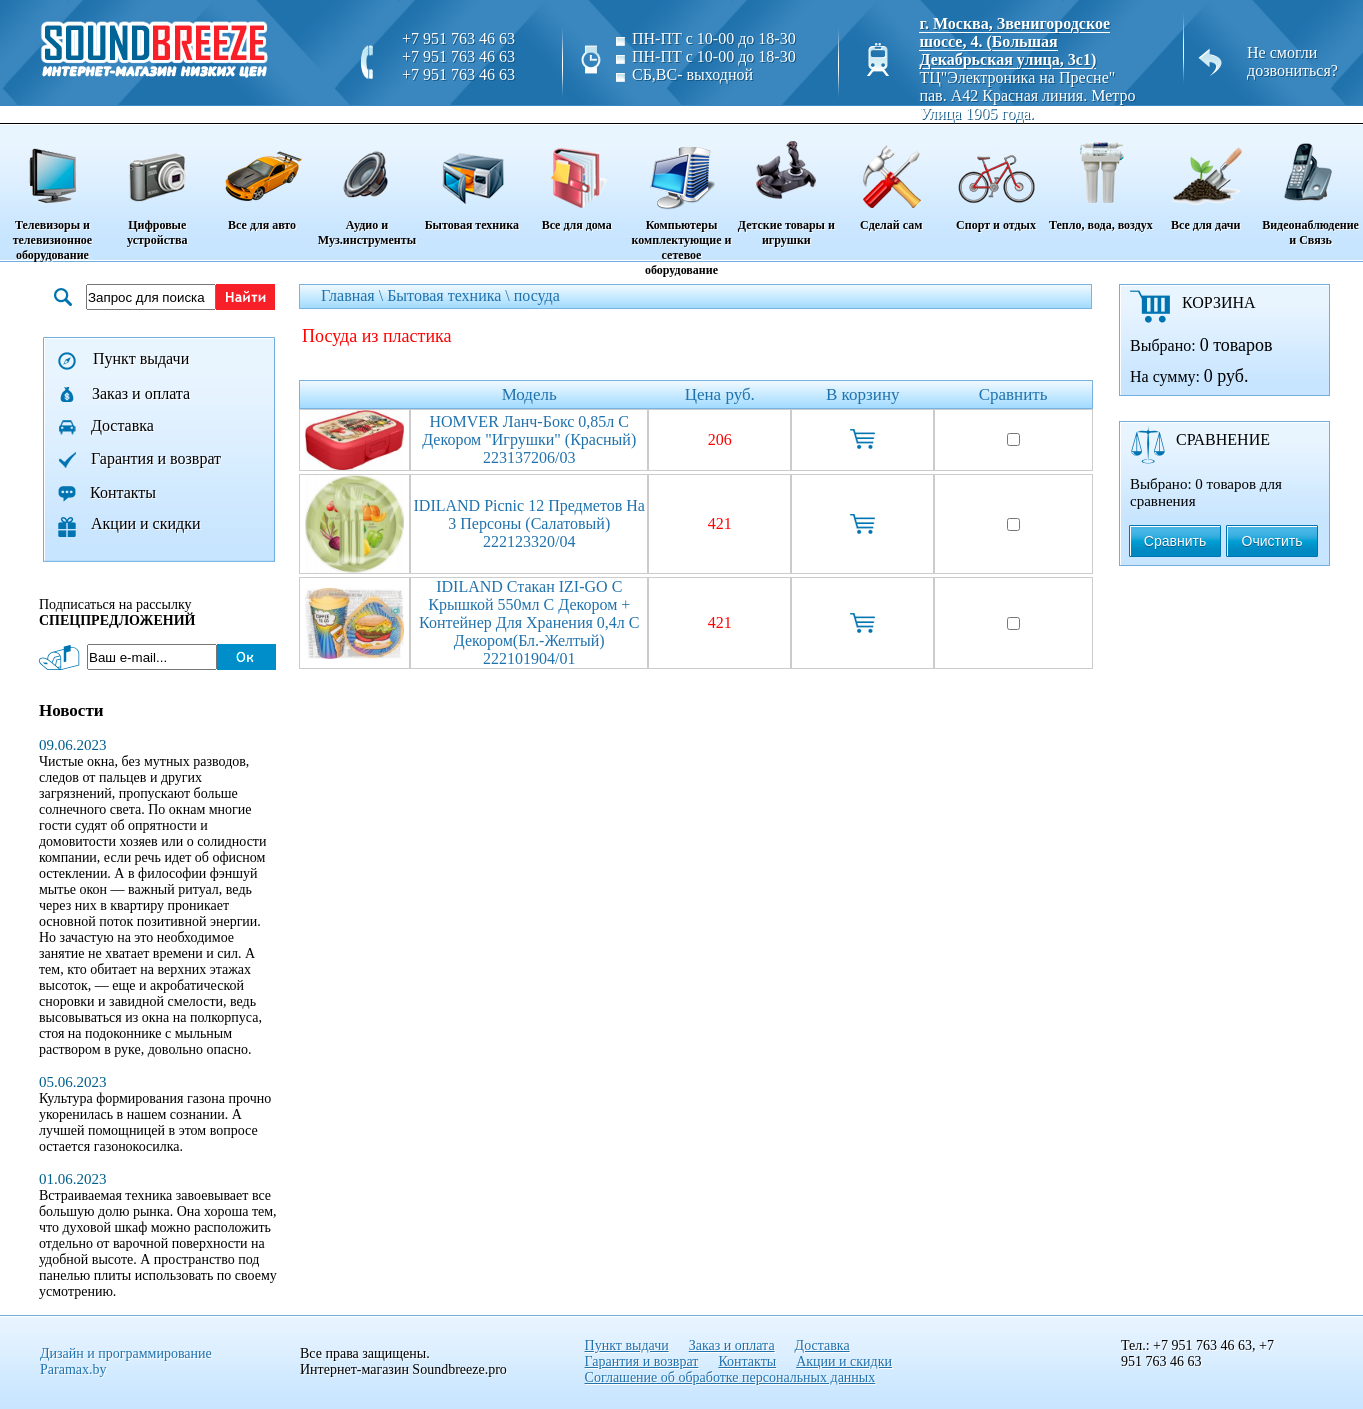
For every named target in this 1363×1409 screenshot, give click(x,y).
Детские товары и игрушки (786, 186)
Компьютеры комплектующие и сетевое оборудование (681, 201)
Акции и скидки (146, 523)
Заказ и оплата (141, 393)
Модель (529, 394)
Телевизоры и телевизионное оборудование (52, 194)
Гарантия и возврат (156, 458)
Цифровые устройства (157, 186)
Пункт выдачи (141, 358)
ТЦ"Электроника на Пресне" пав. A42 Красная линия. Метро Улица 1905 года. (1027, 95)
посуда (537, 295)
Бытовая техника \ (450, 295)
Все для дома (576, 179)
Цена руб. (720, 394)
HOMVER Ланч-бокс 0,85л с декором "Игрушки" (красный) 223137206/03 (529, 439)
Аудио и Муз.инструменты (367, 186)
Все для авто (262, 179)
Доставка (122, 425)
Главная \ (354, 295)
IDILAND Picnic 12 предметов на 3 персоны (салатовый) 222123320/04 (529, 523)
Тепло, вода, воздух (1100, 179)
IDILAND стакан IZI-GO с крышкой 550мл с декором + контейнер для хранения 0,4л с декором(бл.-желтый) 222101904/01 (529, 622)
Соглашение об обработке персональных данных (730, 1377)
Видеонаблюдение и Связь (1310, 186)
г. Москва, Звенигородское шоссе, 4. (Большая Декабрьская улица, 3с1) (1014, 41)
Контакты (123, 492)
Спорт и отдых (996, 179)
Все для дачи (1205, 179)
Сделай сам (891, 179)
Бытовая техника (471, 179)
